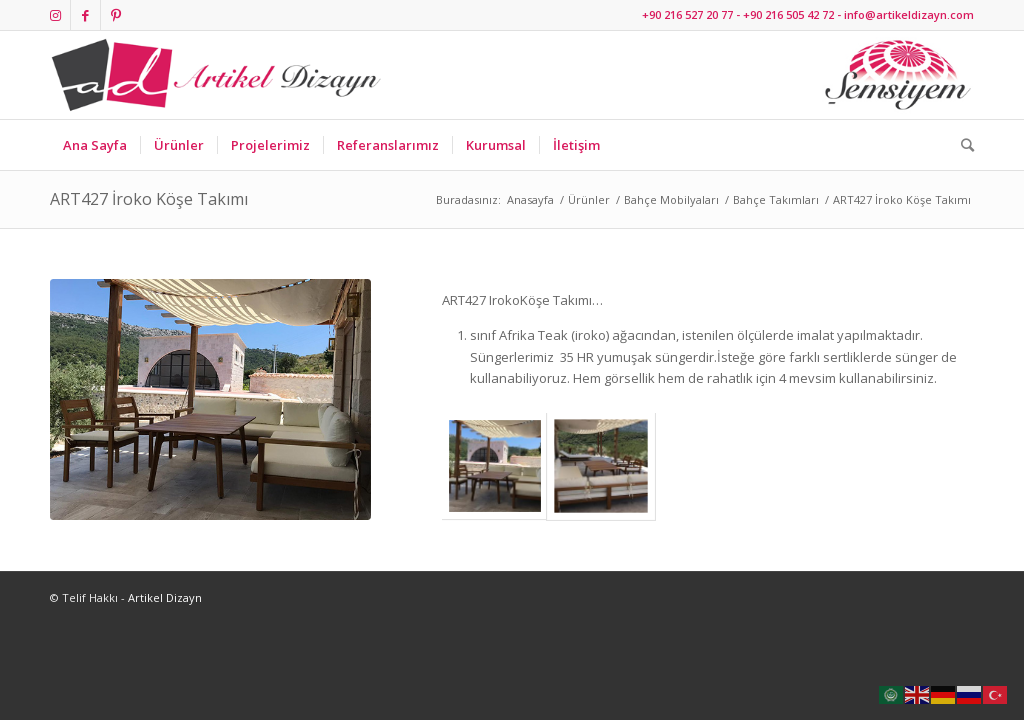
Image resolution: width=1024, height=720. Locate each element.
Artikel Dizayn (165, 597)
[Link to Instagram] (55, 15)
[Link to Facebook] (85, 15)
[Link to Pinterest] (116, 15)
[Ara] (961, 145)
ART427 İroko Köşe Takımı (149, 199)
